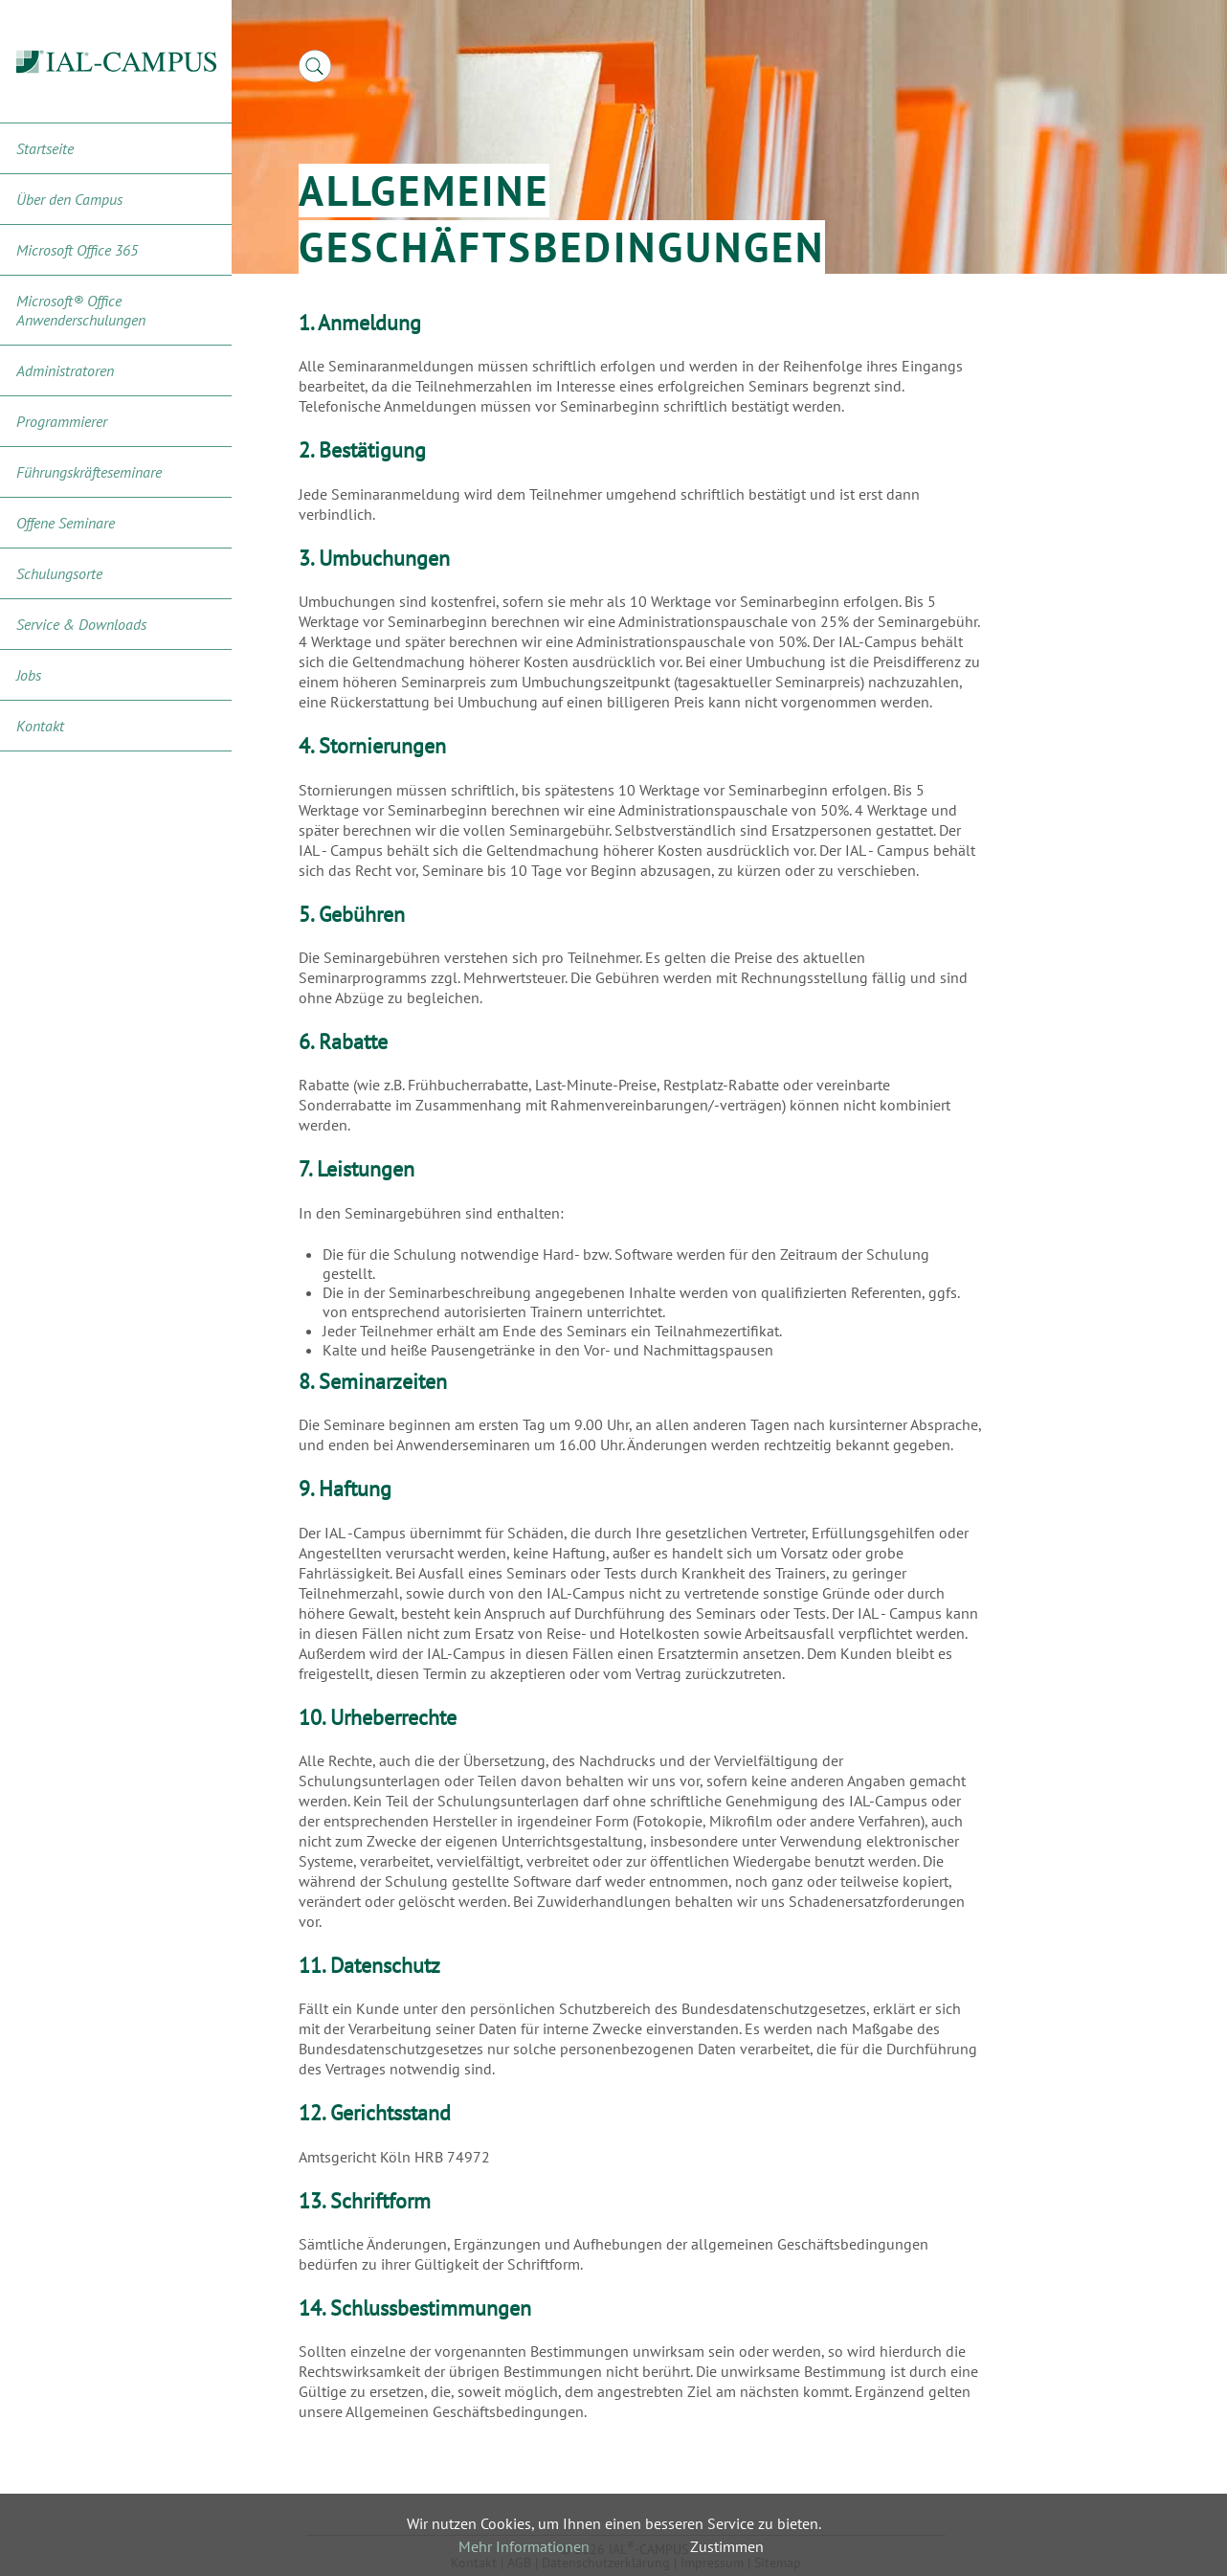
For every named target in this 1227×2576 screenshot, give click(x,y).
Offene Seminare (65, 522)
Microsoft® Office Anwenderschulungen (80, 310)
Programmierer (61, 421)
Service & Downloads (81, 624)
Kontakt (40, 725)
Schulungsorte (59, 573)
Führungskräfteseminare (89, 472)
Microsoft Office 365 (77, 249)
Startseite (45, 148)
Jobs (28, 674)
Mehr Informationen (524, 2546)
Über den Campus (69, 199)
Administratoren (65, 370)
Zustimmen (727, 2546)
